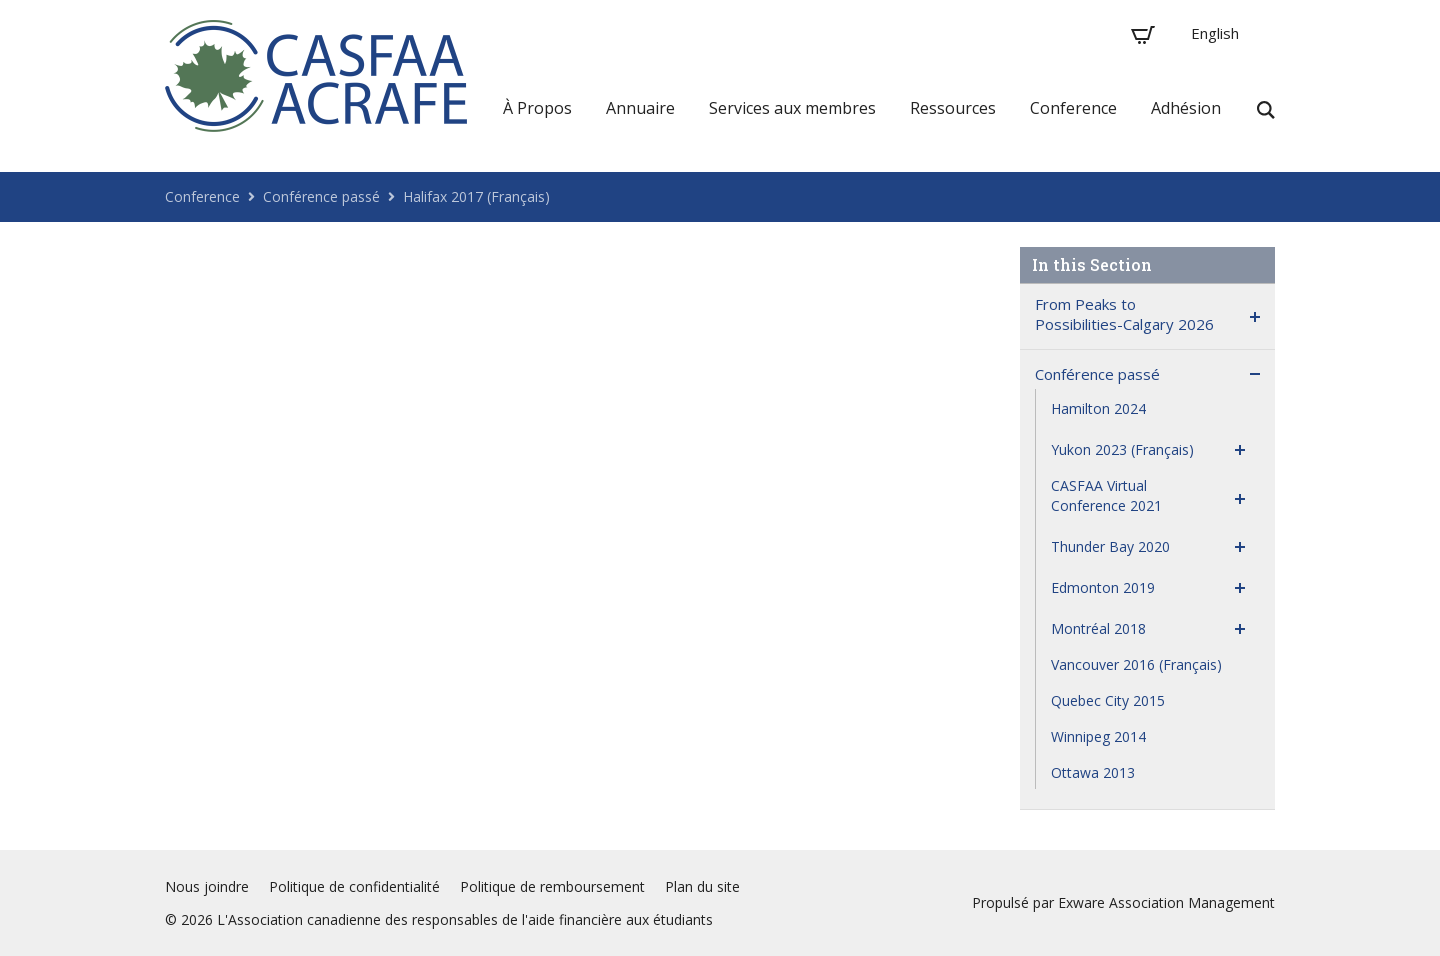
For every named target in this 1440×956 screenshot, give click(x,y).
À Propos (537, 108)
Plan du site (702, 886)
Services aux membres (792, 108)
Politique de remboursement (552, 886)
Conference (1073, 108)
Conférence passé (321, 196)
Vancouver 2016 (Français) (1136, 664)
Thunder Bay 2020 (1110, 546)
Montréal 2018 (1098, 628)
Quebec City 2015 (1108, 700)
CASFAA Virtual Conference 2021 (1106, 495)
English (1215, 33)
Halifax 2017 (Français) (476, 196)
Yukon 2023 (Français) (1122, 449)
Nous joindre (207, 886)
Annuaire (640, 108)
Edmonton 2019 (1103, 587)
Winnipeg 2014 (1098, 736)
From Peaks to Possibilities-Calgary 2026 (1124, 314)
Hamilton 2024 (1098, 408)
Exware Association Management (1166, 902)
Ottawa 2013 (1093, 772)
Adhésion (1186, 108)
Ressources (953, 108)
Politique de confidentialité (354, 886)
